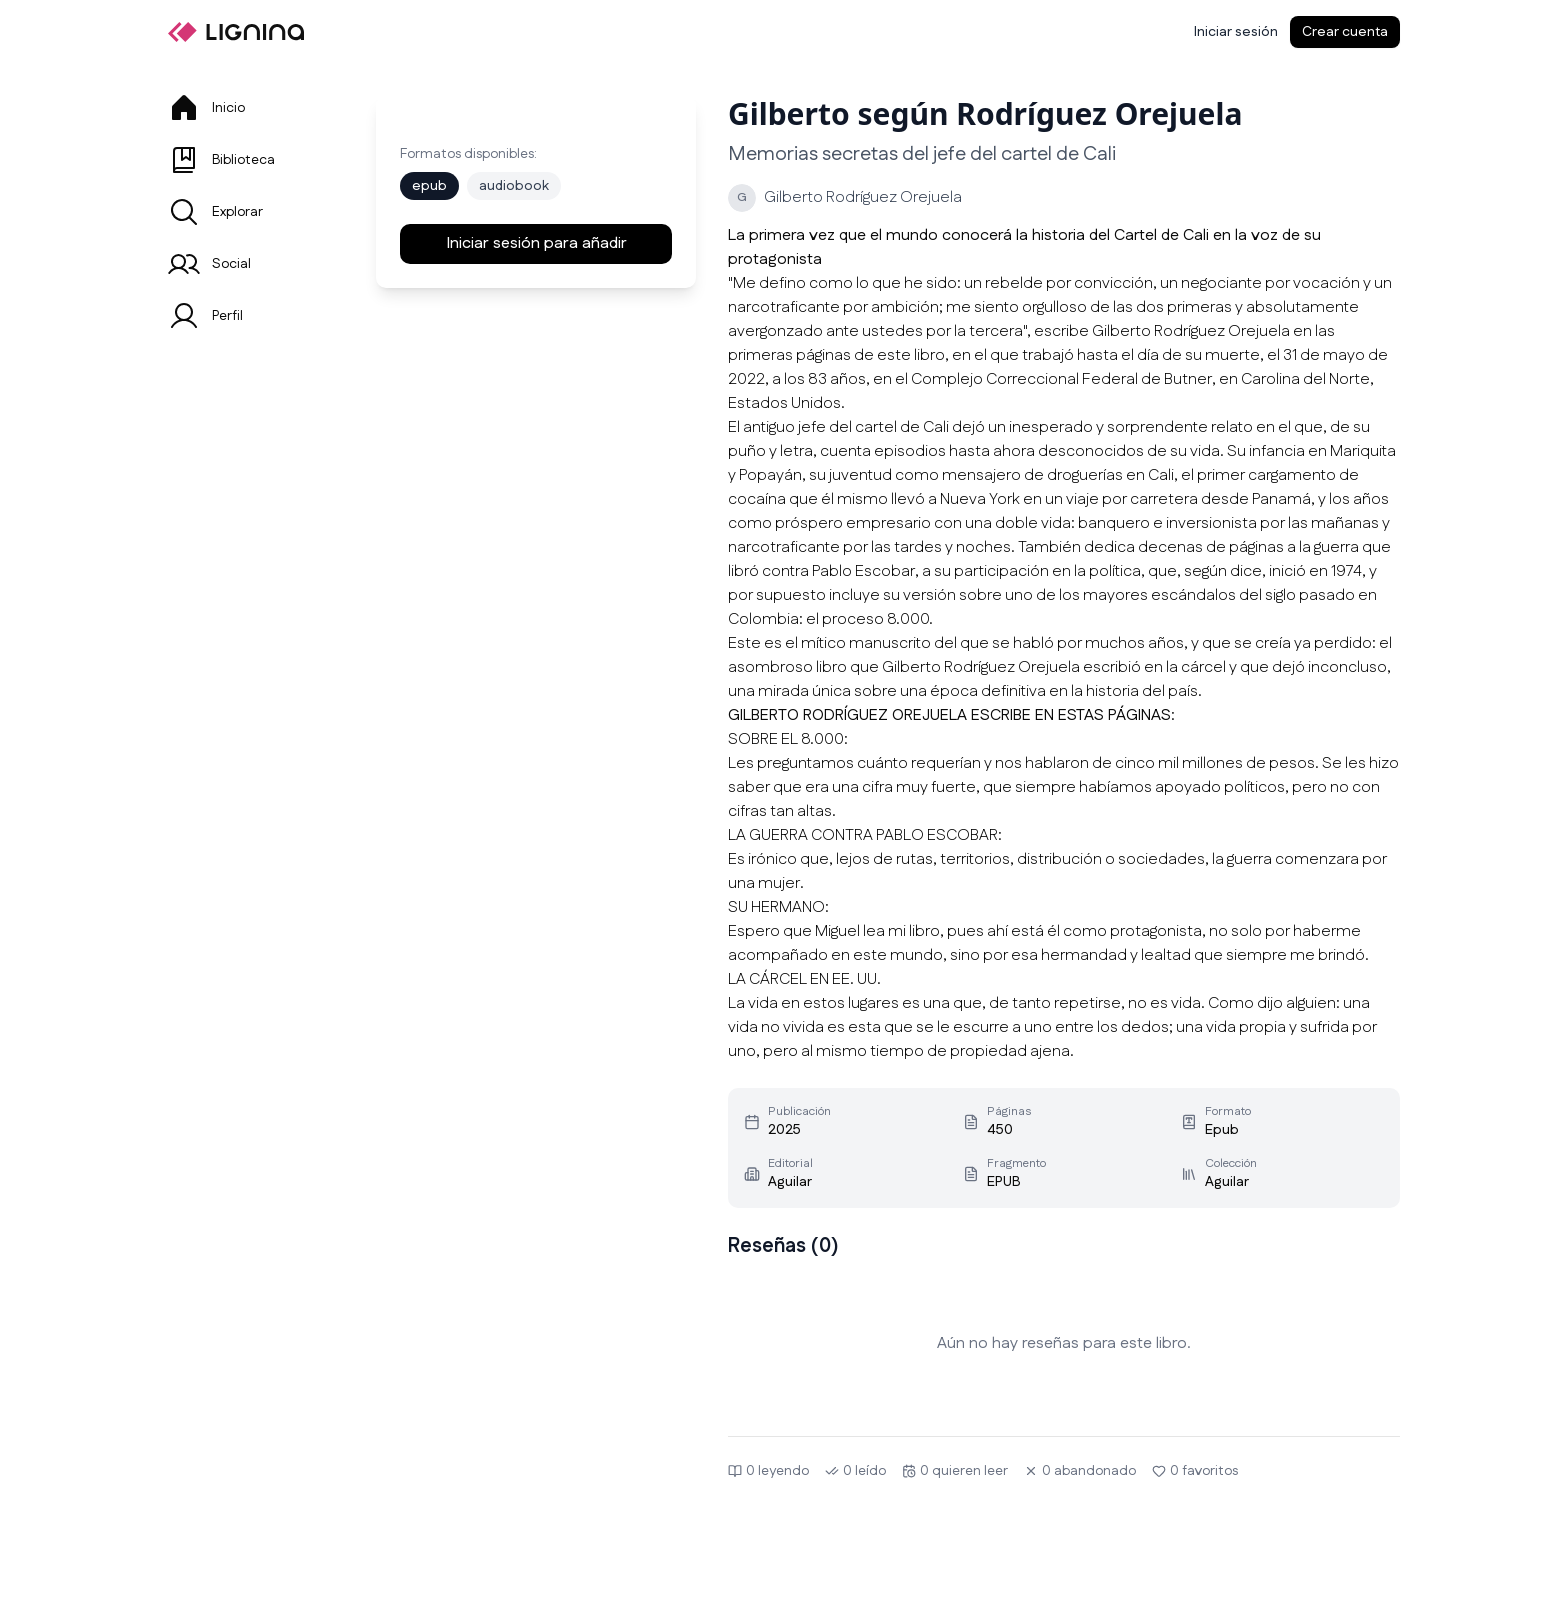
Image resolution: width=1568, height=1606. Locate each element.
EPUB (1004, 1182)
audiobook (514, 186)
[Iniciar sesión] (1236, 32)
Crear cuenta (1345, 32)
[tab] (248, 108)
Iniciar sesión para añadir (536, 243)
